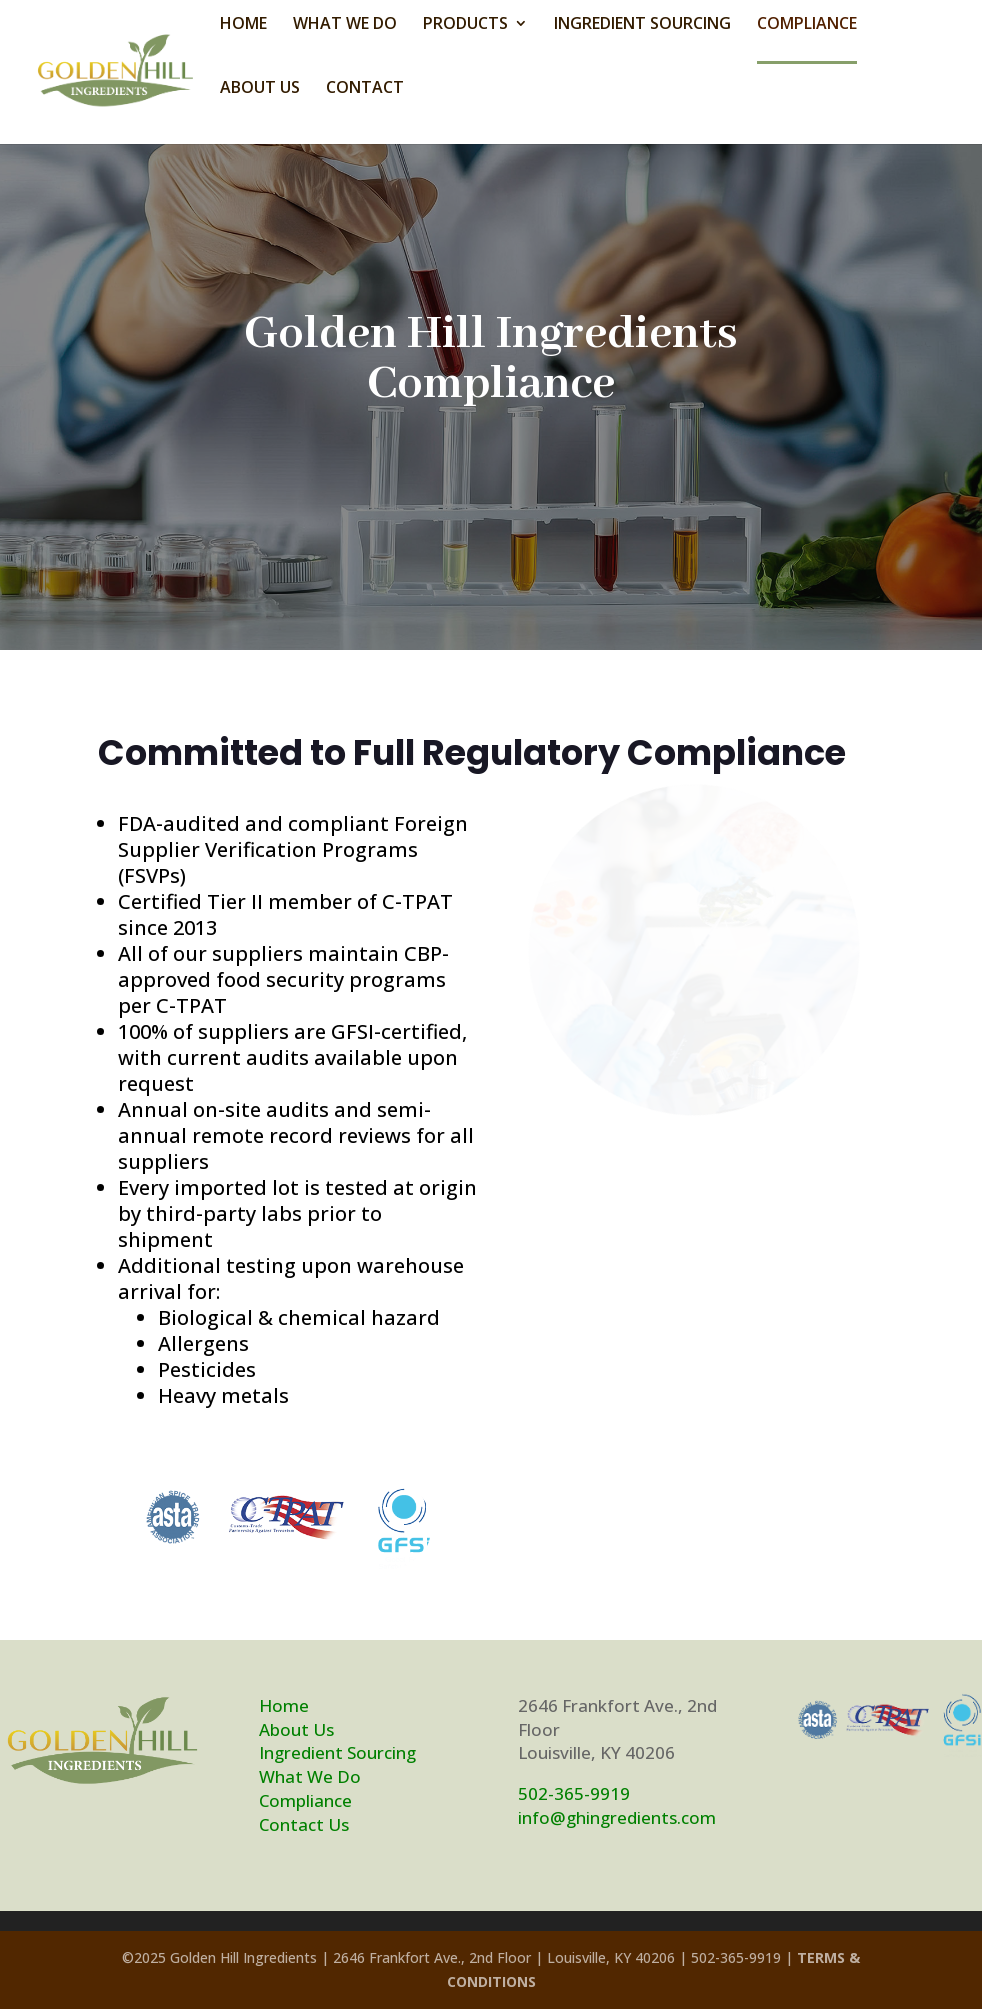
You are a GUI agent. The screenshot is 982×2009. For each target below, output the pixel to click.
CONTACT (365, 89)
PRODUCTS (465, 25)
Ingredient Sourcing (337, 1752)
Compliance (305, 1800)
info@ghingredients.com (617, 1817)
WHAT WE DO (345, 25)
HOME (243, 25)
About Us (296, 1729)
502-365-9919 (574, 1793)
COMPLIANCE (807, 25)
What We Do (310, 1776)
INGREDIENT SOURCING (642, 25)
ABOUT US (260, 89)
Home (284, 1705)
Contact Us (304, 1824)
